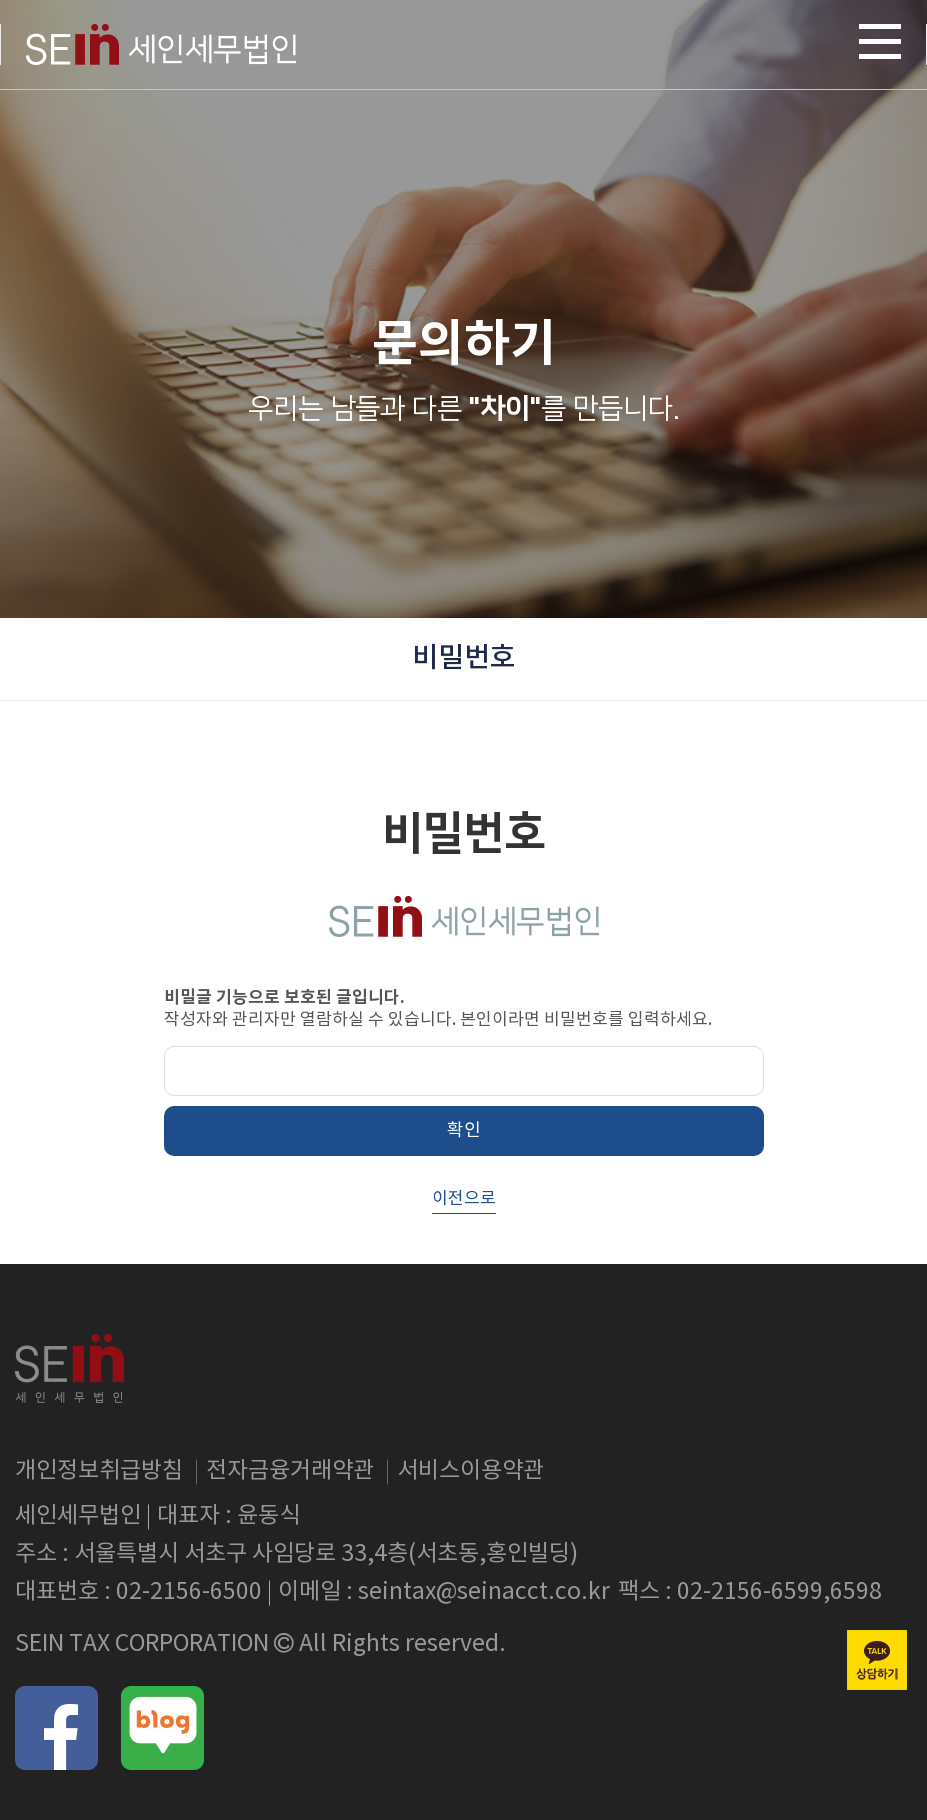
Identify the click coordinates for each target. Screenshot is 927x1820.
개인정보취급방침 (99, 1471)
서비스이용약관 (470, 1471)
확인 (464, 1130)
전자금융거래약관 (290, 1471)
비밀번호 (464, 658)
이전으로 (464, 1199)
